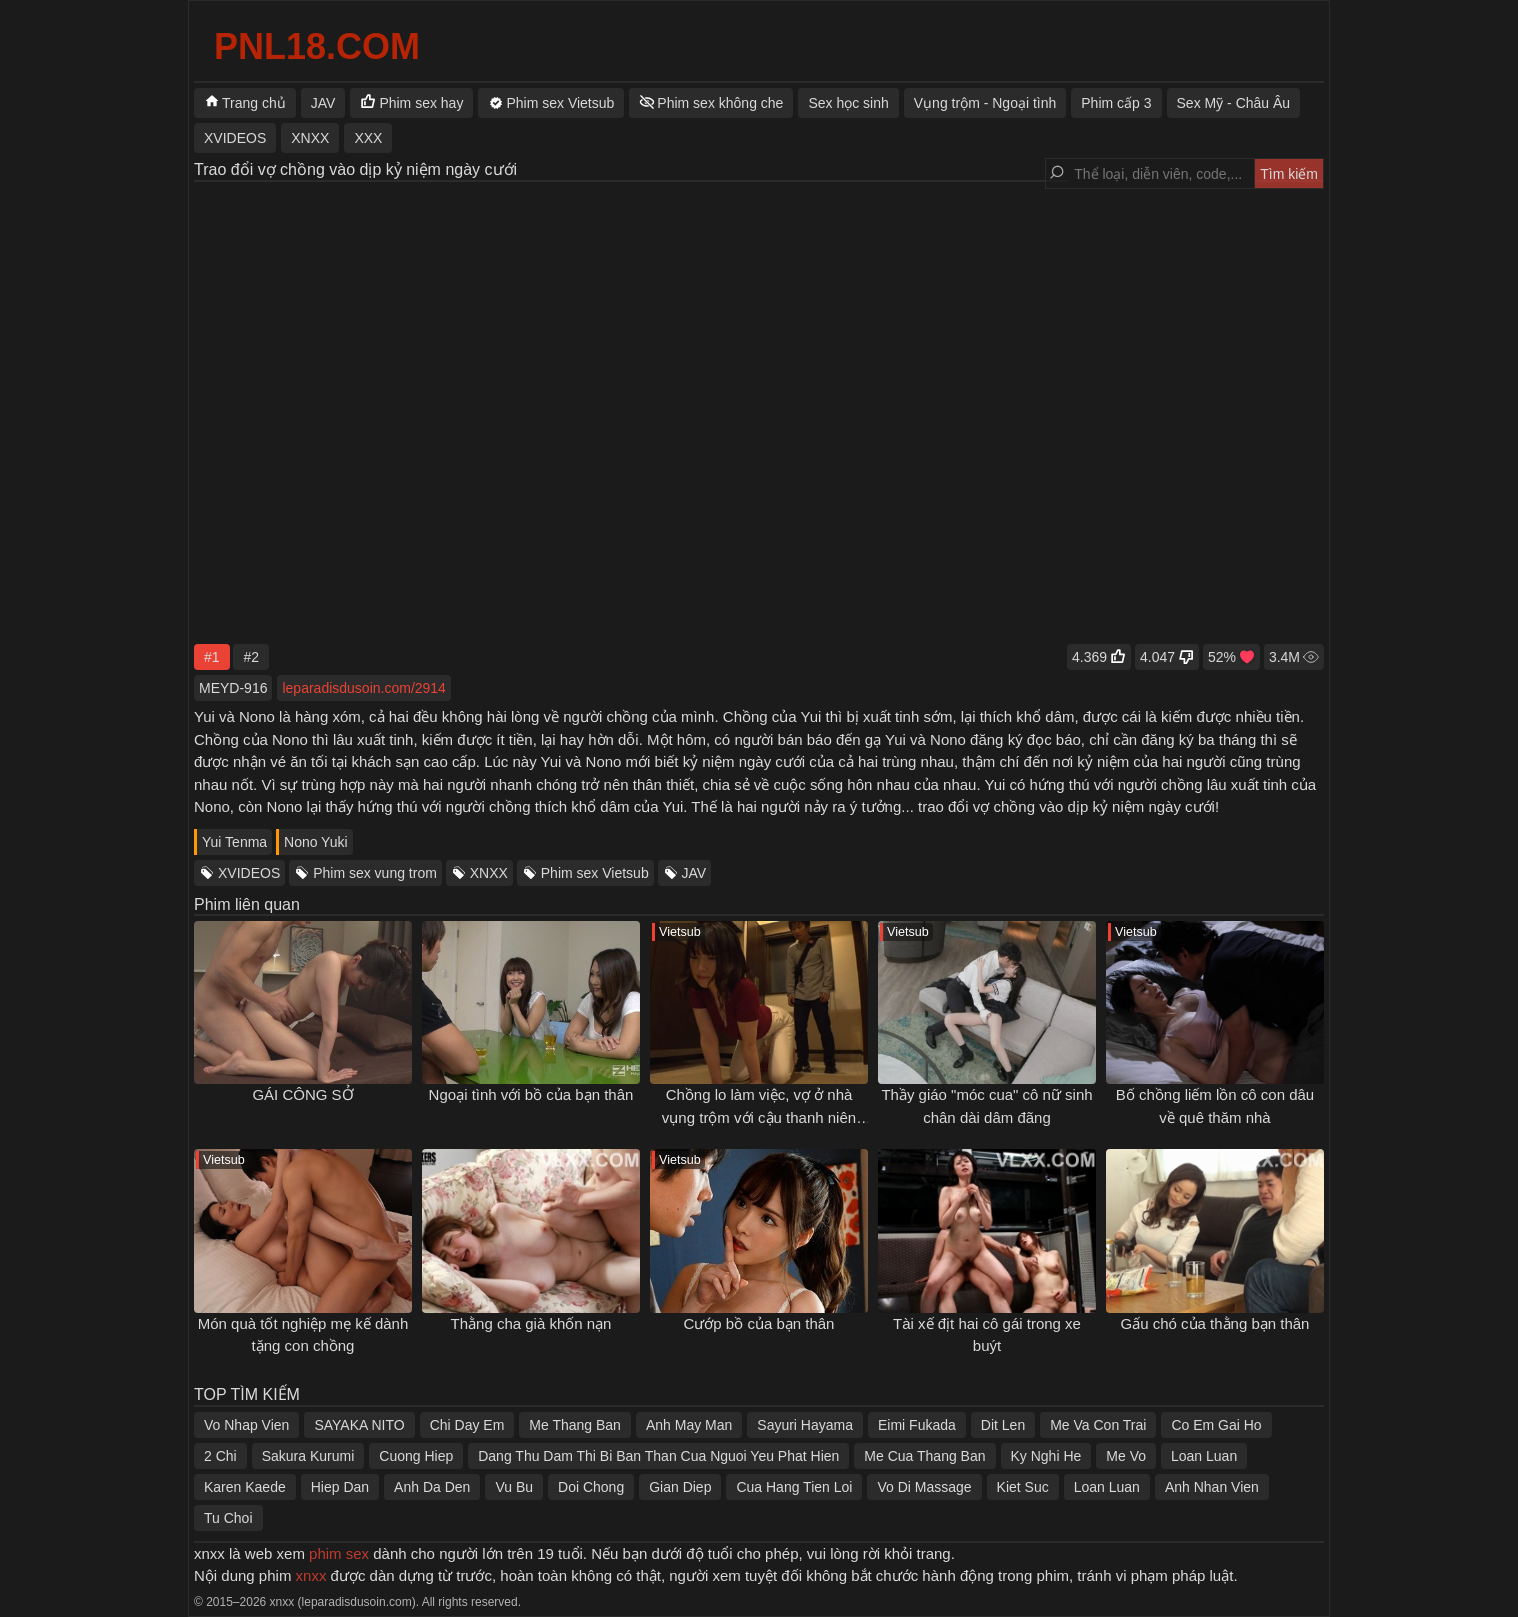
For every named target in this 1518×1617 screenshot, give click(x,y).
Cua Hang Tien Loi (794, 1487)
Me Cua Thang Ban (924, 1456)
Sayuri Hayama (805, 1425)
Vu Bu (514, 1487)
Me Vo (1126, 1456)
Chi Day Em (467, 1425)
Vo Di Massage (924, 1487)
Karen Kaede (245, 1487)
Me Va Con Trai (1098, 1425)
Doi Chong (591, 1487)
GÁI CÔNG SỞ (302, 1094)
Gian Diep (680, 1487)
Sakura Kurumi (308, 1456)
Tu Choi (228, 1518)
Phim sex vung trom (375, 873)
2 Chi (220, 1456)
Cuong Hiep (416, 1456)
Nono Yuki (316, 842)
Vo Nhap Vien (246, 1425)
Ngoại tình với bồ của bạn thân (531, 1094)
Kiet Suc (1023, 1487)
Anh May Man (689, 1425)
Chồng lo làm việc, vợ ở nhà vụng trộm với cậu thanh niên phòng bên (759, 1117)
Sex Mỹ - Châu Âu (1234, 103)
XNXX (489, 873)
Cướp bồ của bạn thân (759, 1323)
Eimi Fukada (917, 1425)
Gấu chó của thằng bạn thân (1215, 1323)
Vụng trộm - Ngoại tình (985, 103)
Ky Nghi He (1046, 1456)
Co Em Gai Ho (1216, 1425)
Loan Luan (1204, 1456)
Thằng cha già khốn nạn (531, 1323)
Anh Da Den (432, 1487)
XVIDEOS (249, 873)
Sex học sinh (848, 103)
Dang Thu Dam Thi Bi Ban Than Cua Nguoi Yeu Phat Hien (658, 1456)
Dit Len (1003, 1425)
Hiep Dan (340, 1487)
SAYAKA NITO (359, 1425)
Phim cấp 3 (1116, 103)
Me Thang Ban (575, 1425)
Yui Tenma (234, 842)
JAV (694, 873)
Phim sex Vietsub (595, 873)
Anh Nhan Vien (1212, 1487)
